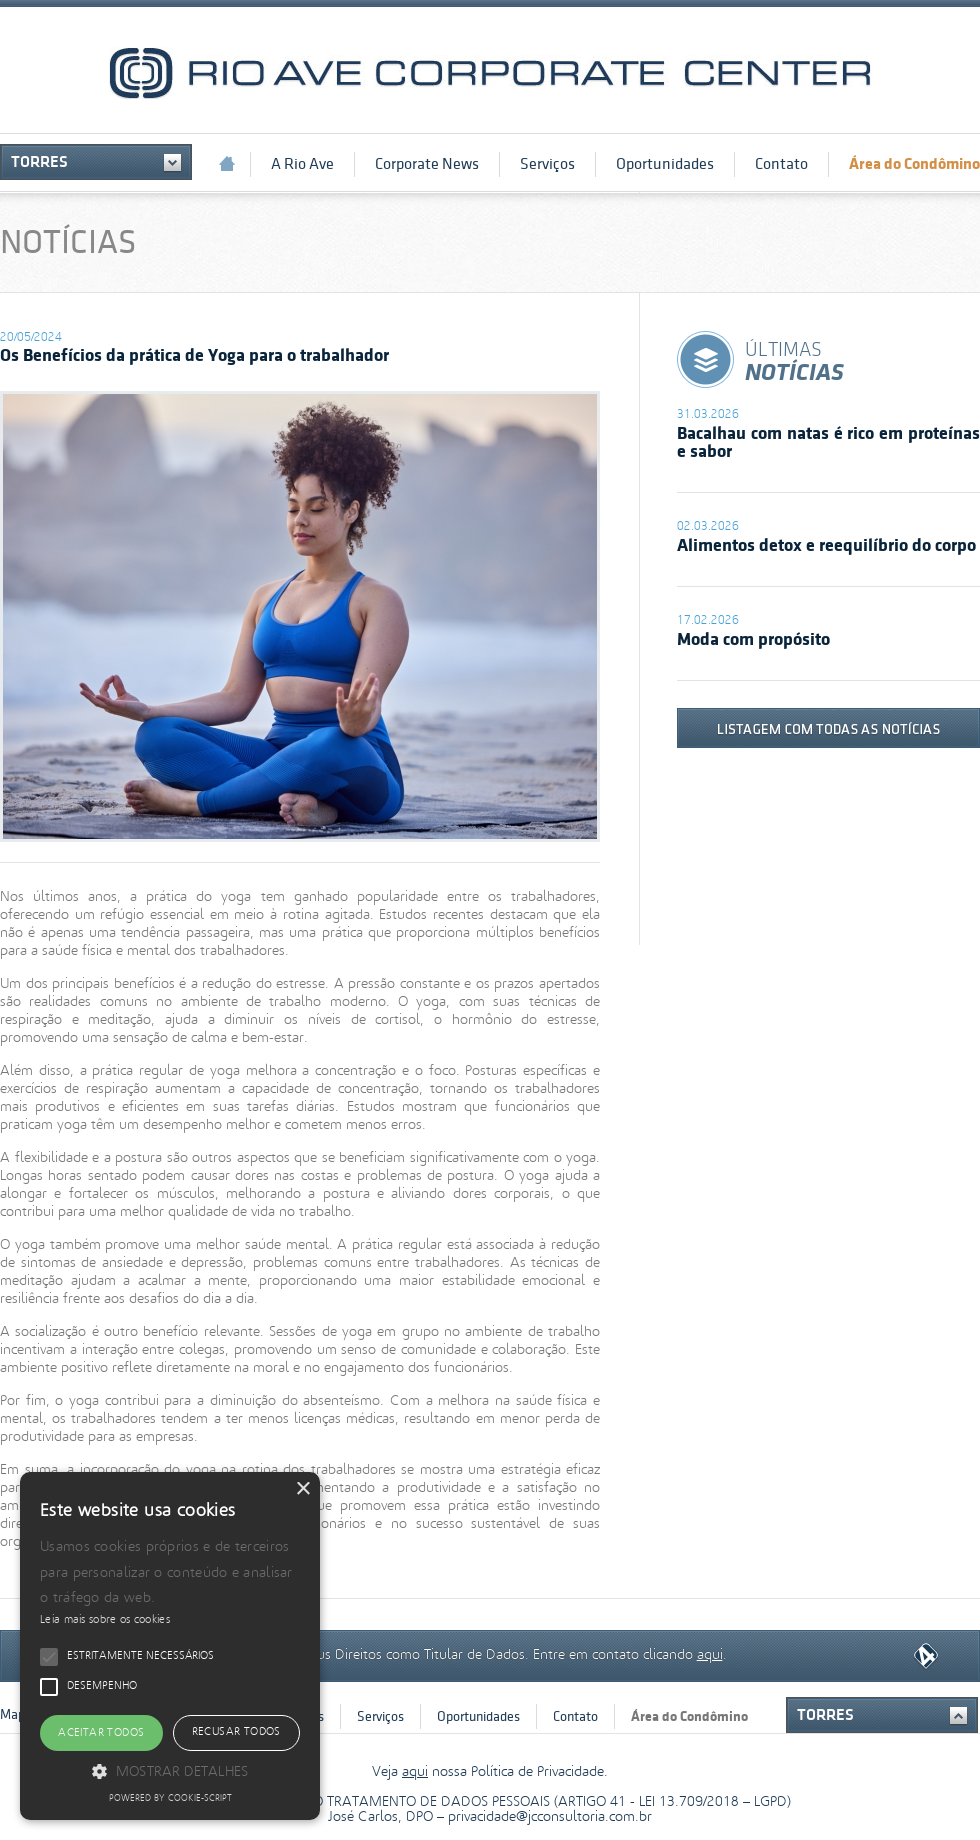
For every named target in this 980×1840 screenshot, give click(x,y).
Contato (781, 164)
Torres (39, 162)
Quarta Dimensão (926, 1656)
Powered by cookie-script (170, 1799)
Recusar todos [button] (236, 1732)
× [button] (302, 1489)
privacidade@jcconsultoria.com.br (550, 1817)
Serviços (547, 164)
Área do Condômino (914, 164)
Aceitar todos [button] (101, 1733)
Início (227, 163)
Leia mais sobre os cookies (105, 1620)
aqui (710, 1652)
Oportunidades (665, 164)
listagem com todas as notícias (828, 728)
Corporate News (427, 164)
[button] (170, 1770)
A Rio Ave (302, 164)
